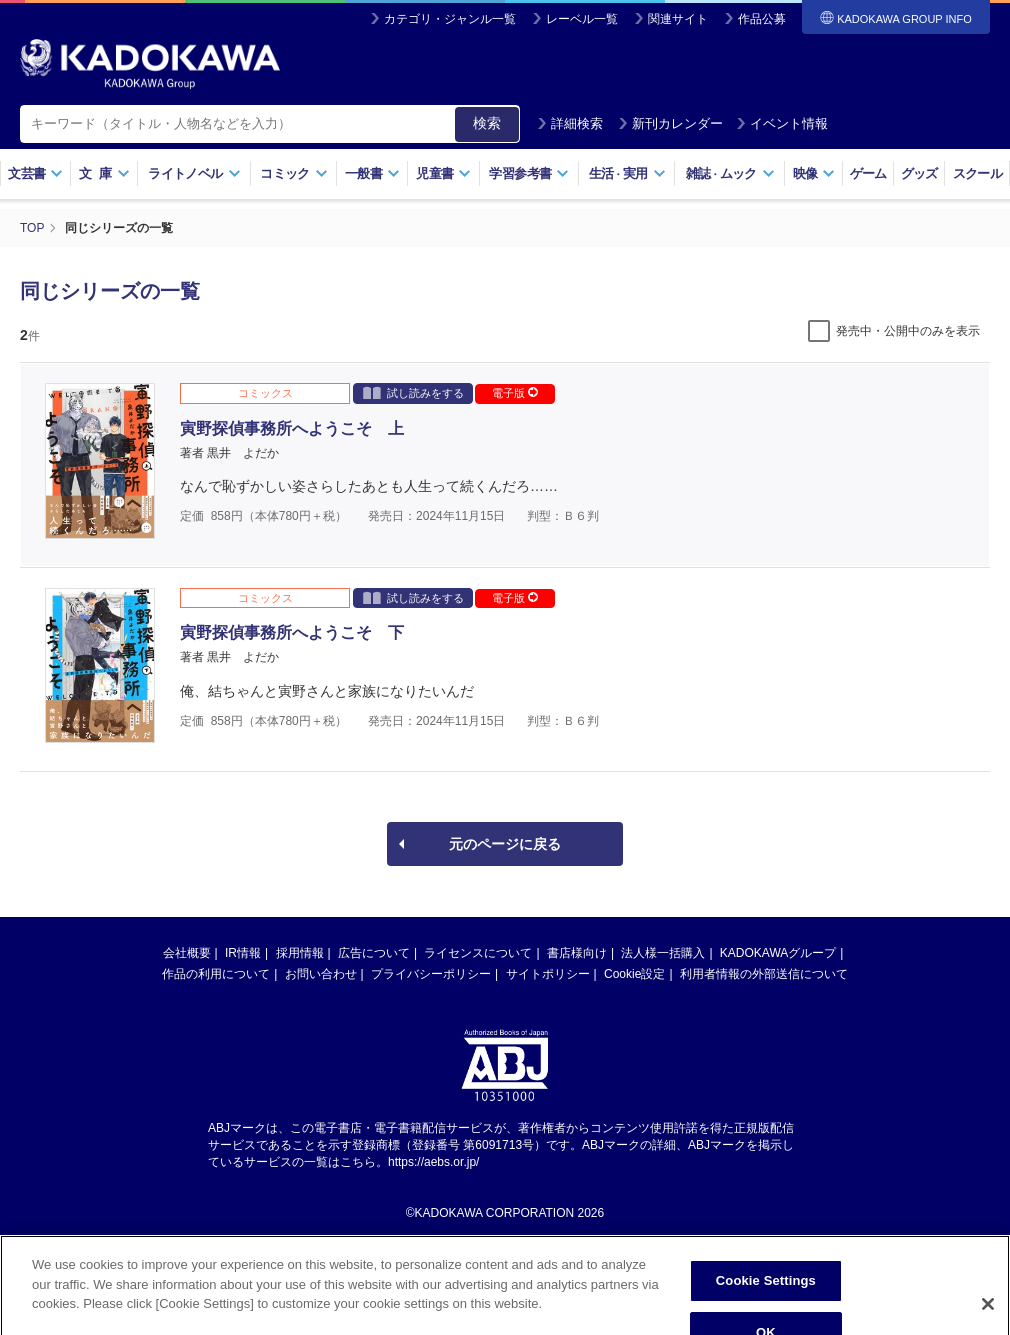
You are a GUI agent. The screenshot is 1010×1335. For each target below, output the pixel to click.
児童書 (443, 173)
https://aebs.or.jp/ (433, 1162)
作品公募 (762, 19)
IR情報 (243, 953)
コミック (293, 173)
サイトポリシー (548, 974)
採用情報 (300, 953)
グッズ (919, 173)
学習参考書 (529, 173)
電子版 (515, 393)
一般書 (372, 173)
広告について (374, 953)
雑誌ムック (730, 173)
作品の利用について (216, 974)
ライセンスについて (478, 953)
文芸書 (35, 173)
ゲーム (868, 173)
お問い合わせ (321, 974)
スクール (977, 173)
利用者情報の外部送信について (764, 974)
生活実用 (627, 173)
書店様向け (577, 953)
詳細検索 (570, 123)
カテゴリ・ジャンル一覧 (450, 19)
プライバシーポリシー (431, 974)
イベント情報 (782, 123)
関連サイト (678, 19)
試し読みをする (413, 392)
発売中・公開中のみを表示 (908, 331)
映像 (814, 173)
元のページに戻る (505, 844)
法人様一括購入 (663, 953)
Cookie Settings (766, 1303)
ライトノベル (194, 173)
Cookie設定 (634, 974)
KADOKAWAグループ (778, 953)
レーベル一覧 (582, 19)
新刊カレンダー (670, 123)
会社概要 (187, 953)
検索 (487, 123)
